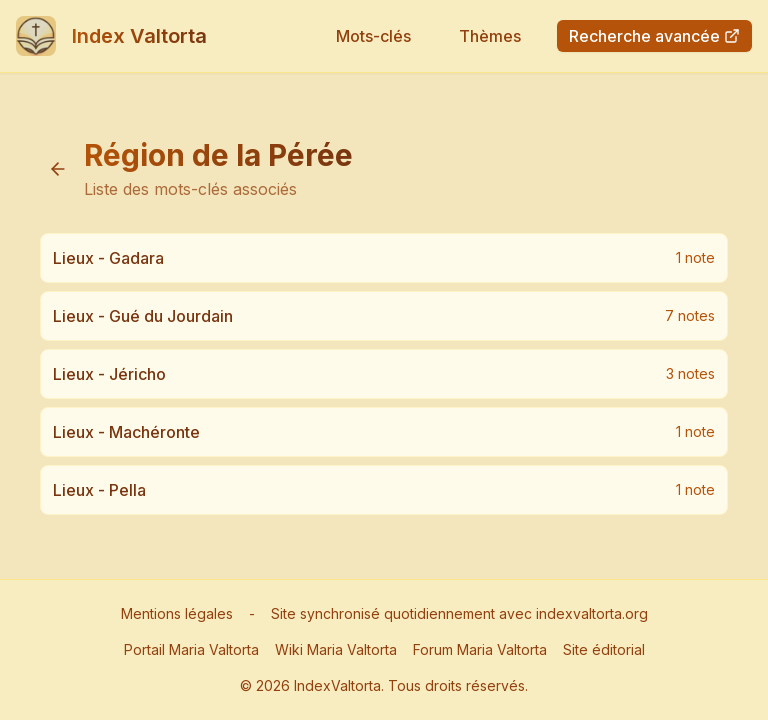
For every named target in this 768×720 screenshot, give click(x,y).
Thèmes (490, 36)
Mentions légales (177, 613)
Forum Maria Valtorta (480, 649)
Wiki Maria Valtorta (336, 649)
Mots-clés (373, 36)
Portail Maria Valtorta (191, 649)
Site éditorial (604, 649)
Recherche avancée (654, 36)
